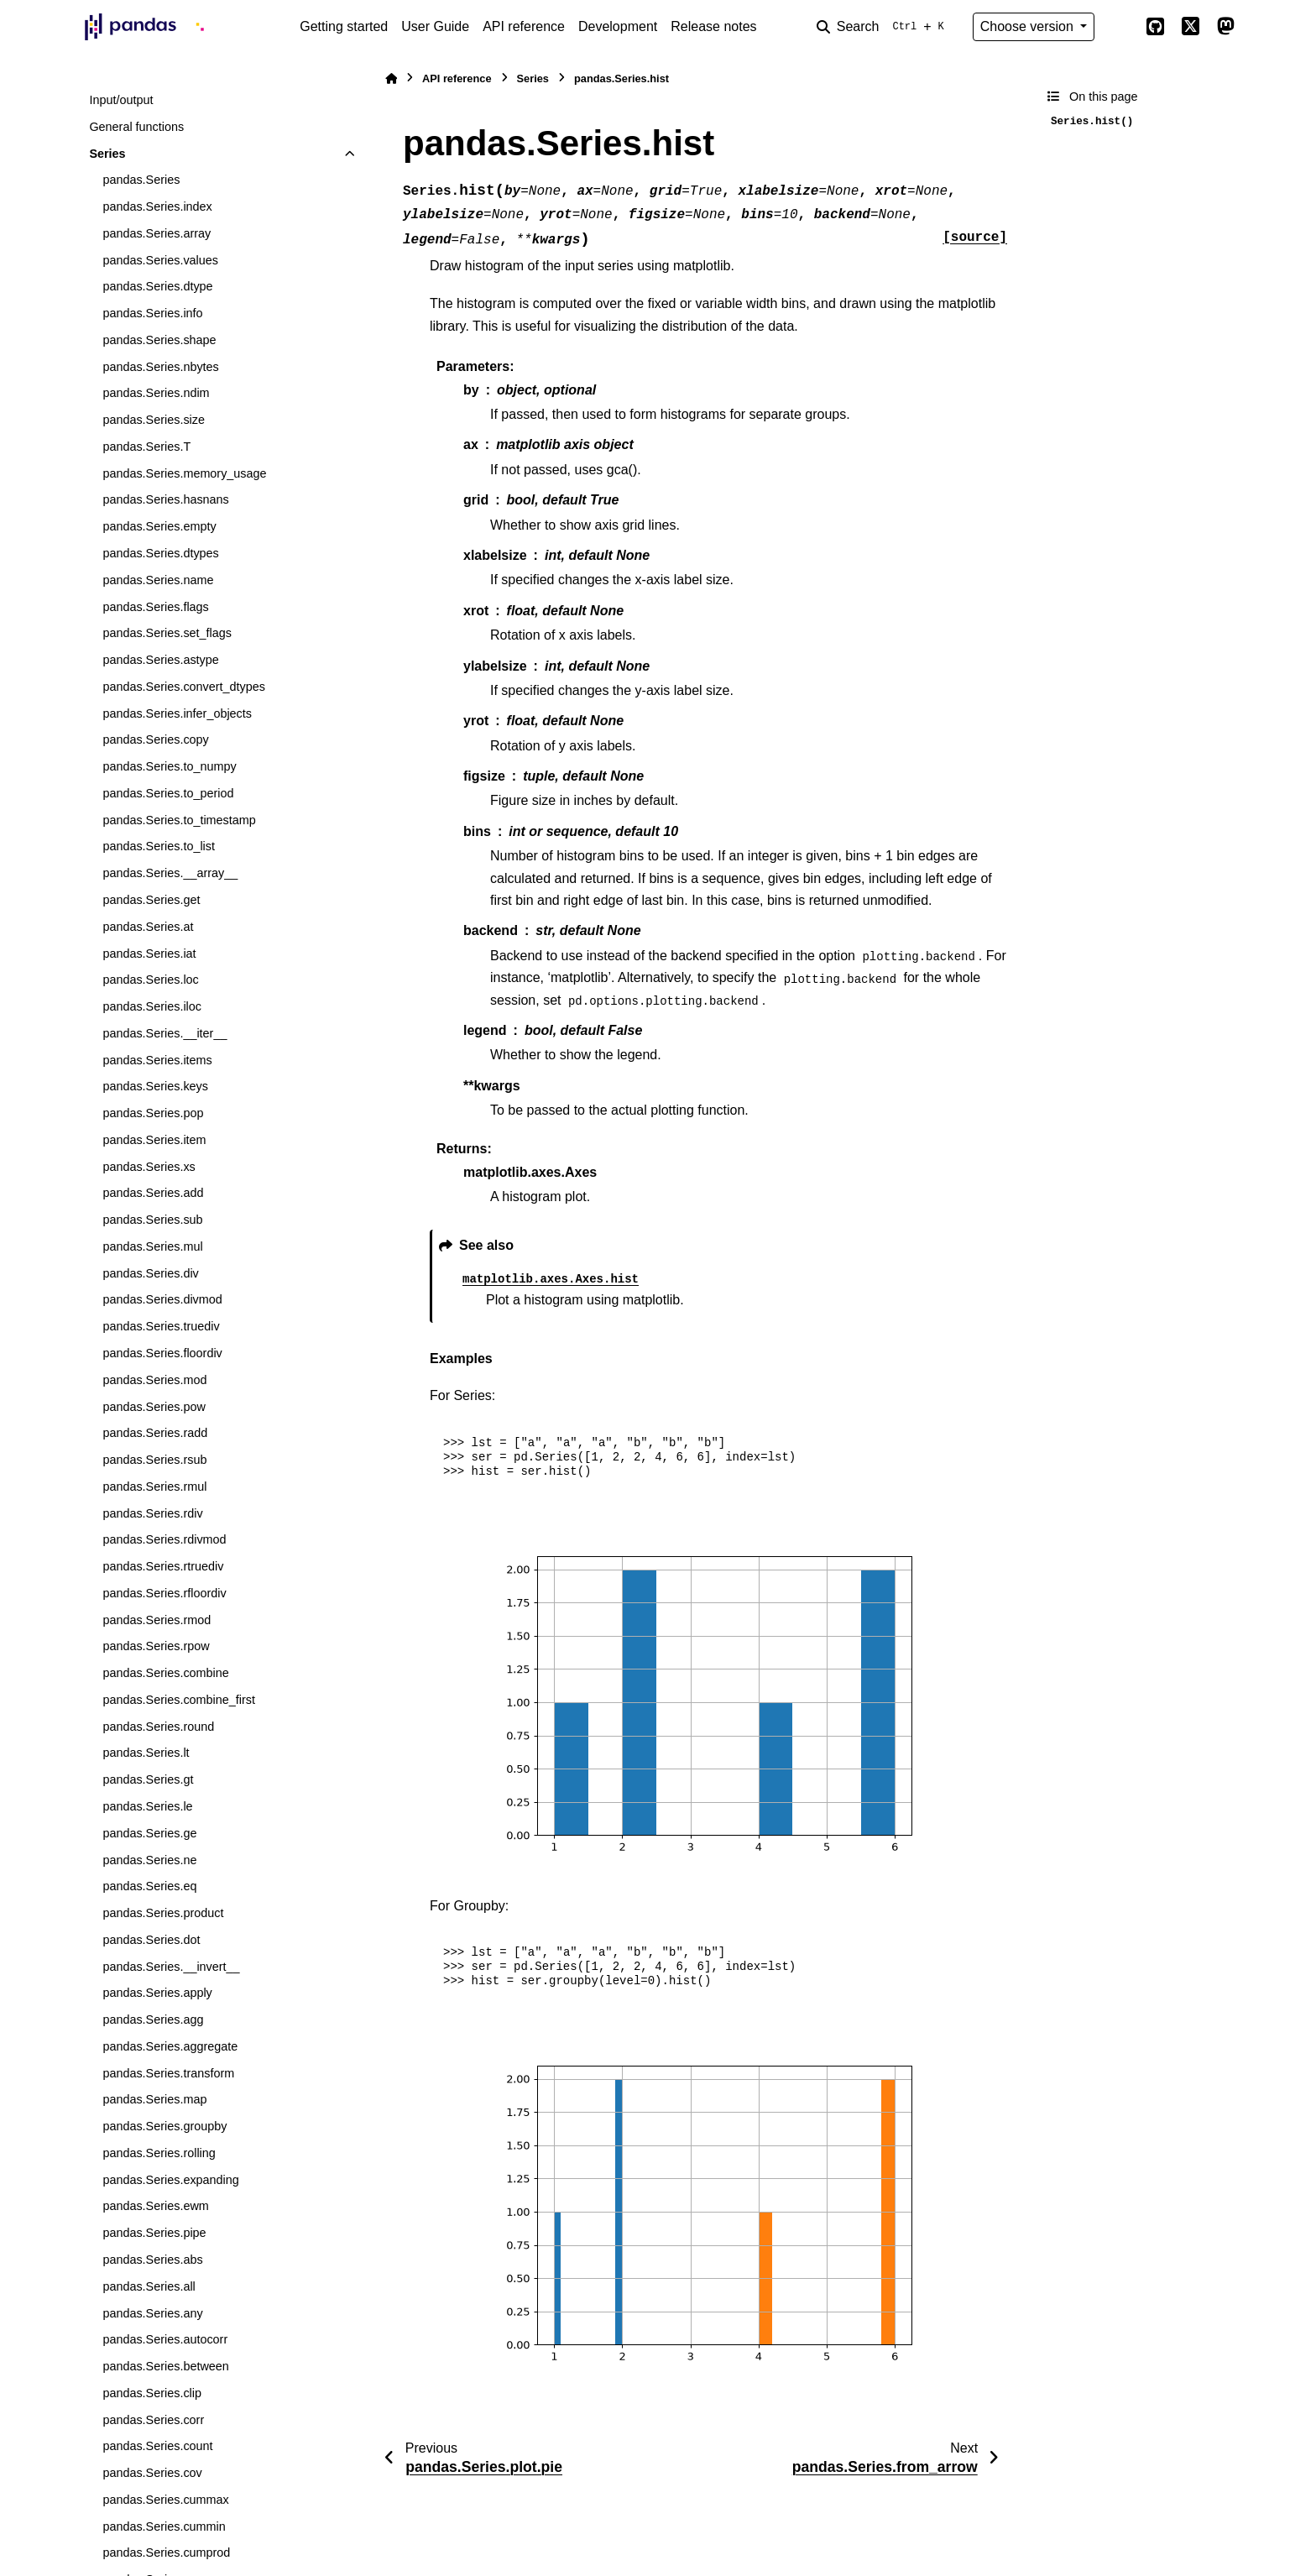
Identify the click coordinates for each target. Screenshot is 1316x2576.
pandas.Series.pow (153, 1406)
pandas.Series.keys (155, 1086)
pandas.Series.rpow (155, 1646)
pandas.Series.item (154, 1140)
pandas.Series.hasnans (165, 499)
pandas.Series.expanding (170, 2180)
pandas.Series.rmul (154, 1486)
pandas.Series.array (156, 233)
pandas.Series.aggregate (170, 2046)
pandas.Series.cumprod (166, 2552)
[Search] (884, 27)
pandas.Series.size (153, 419)
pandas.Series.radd (154, 1433)
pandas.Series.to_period (167, 793)
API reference (524, 26)
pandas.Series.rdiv (152, 1513)
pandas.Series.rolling (158, 2153)
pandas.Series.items (157, 1060)
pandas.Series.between (165, 2366)
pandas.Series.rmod (156, 1620)
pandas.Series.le (147, 1806)
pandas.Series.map (154, 2099)
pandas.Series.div (150, 1273)
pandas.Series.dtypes (160, 553)
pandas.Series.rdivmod (164, 1539)
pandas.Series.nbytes (160, 367)
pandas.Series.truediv (160, 1326)
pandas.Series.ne (149, 1860)
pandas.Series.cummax (165, 2499)
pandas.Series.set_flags (167, 633)
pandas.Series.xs (148, 1166)
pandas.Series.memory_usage (184, 473)
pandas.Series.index (157, 206)
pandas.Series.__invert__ (170, 1966)
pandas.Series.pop (152, 1113)
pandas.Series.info (152, 313)
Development (617, 26)
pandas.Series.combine (165, 1673)
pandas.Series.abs (152, 2259)
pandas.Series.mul (152, 1246)
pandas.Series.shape (159, 340)
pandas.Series (141, 179)
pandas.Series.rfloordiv (164, 1593)
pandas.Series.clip (151, 2393)
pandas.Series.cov (151, 2472)
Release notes (713, 26)
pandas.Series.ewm (155, 2206)
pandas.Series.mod (154, 1380)
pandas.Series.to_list (158, 846)
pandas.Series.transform (168, 2073)
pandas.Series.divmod (162, 1299)
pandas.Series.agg (152, 2019)
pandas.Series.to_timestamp (178, 820)
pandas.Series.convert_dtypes (183, 686)
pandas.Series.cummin (163, 2526)
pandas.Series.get (151, 900)
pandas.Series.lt (145, 1752)
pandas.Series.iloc (151, 1006)
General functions (136, 126)
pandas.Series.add (152, 1192)
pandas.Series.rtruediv (162, 1566)
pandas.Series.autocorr (164, 2339)
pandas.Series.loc (150, 979)
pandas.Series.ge (149, 1833)
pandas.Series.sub (152, 1219)
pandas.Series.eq (149, 1886)
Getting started (344, 26)
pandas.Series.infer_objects (177, 713)
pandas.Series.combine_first (178, 1699)
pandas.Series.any (152, 2313)
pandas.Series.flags (155, 607)
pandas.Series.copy (155, 739)
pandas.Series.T (146, 446)
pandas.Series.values (160, 260)
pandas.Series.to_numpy (169, 766)
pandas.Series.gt (147, 1779)
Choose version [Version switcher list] (1029, 26)
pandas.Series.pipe (154, 2232)
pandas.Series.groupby (164, 2126)
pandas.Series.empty (159, 526)
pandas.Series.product (162, 1913)
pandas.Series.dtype (157, 286)
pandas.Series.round (158, 1726)
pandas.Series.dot (151, 1939)
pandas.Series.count (157, 2446)
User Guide (435, 26)
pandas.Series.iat (149, 953)
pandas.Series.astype (160, 659)
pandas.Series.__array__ (170, 873)
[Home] (391, 78)
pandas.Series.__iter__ (164, 1033)
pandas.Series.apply (157, 1992)
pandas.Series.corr (153, 2420)
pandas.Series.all (148, 2286)
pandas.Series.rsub (154, 1459)
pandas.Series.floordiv (162, 1353)
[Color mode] (1120, 27)
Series (107, 153)
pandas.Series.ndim (155, 393)
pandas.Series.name (157, 580)
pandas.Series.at (147, 926)
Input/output (121, 100)
